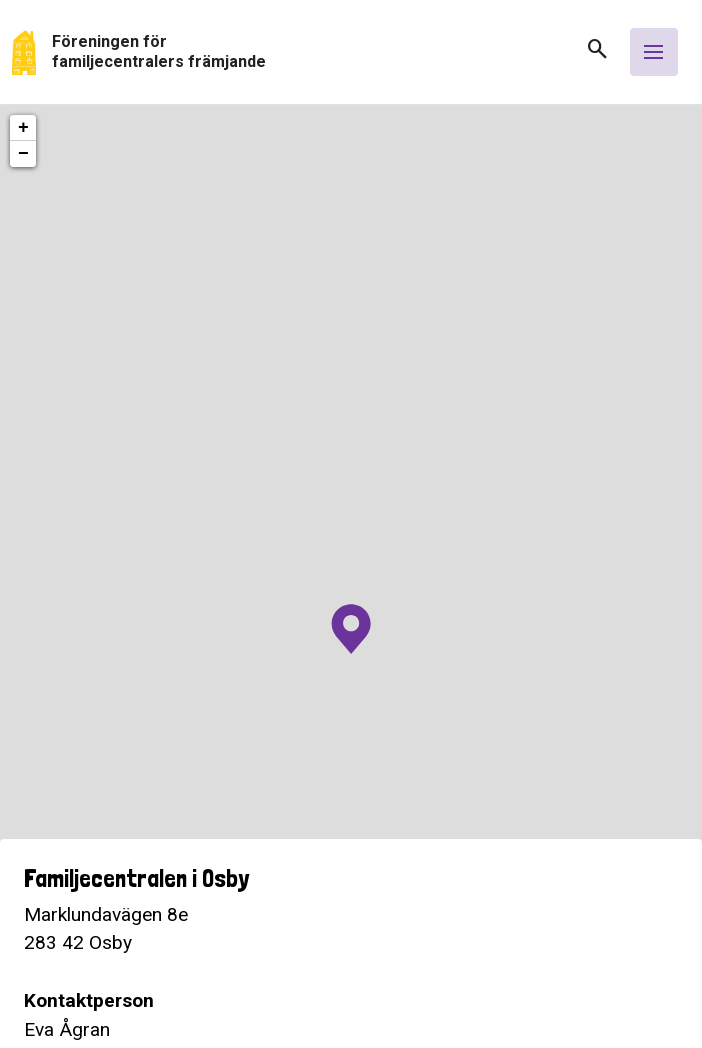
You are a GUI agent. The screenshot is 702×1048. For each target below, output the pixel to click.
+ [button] (23, 128)
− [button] (23, 154)
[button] (590, 55)
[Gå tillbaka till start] (291, 52)
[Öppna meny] (654, 52)
